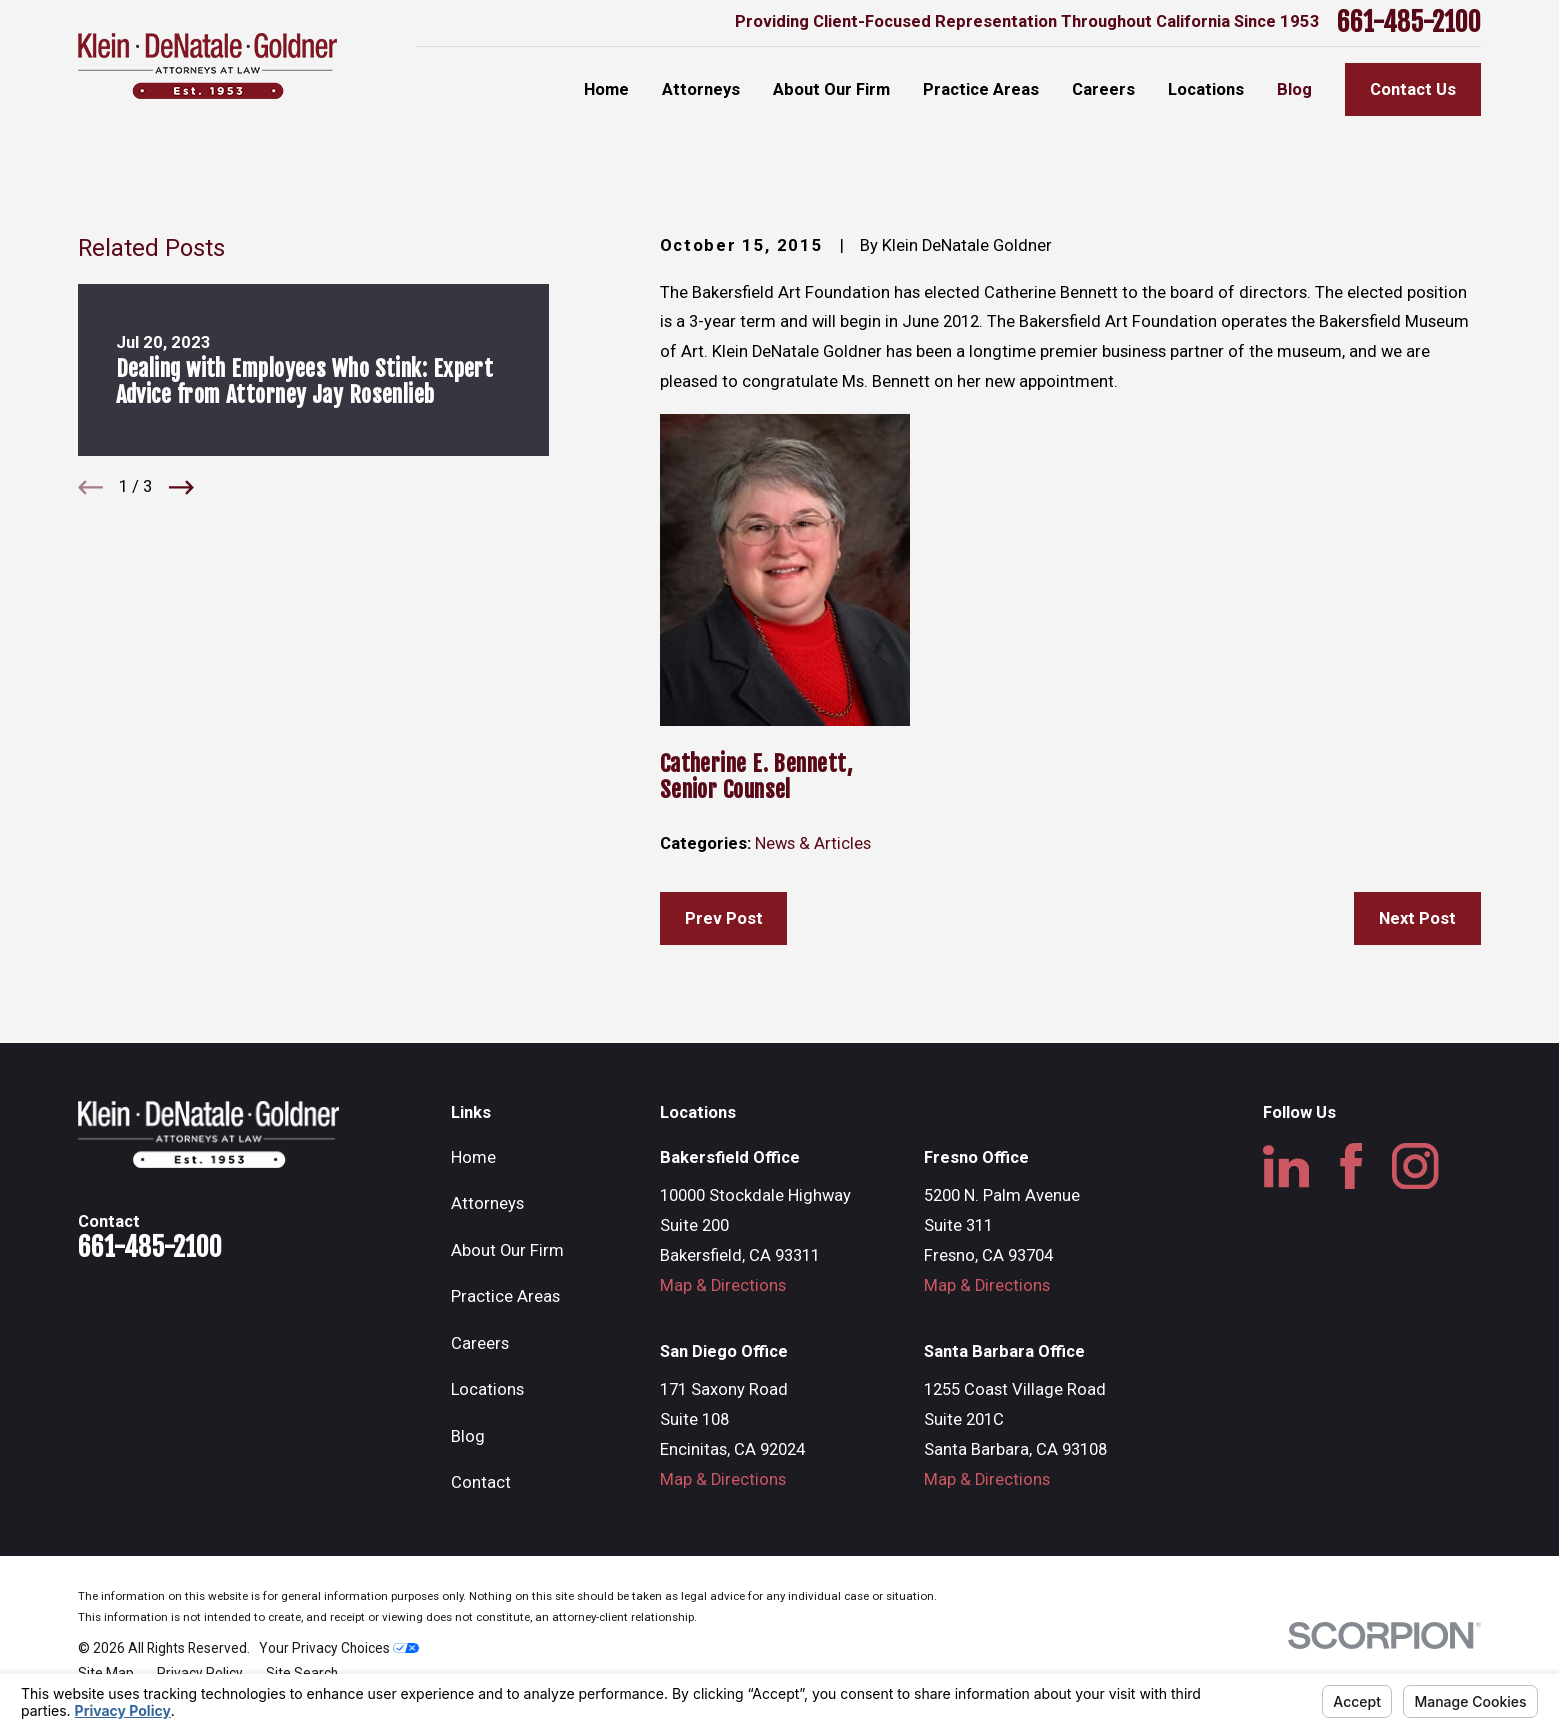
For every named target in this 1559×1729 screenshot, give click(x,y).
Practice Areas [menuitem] (981, 89)
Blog (468, 1436)
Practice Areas (505, 1296)
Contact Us (1413, 89)
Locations (487, 1389)
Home (473, 1157)
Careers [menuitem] (1103, 89)
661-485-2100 (1409, 23)
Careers (480, 1343)
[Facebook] (1351, 1166)
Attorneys (487, 1203)
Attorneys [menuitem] (701, 89)
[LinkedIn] (1286, 1166)
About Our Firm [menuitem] (831, 89)
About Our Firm (507, 1250)
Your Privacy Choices (339, 1648)
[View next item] (181, 487)
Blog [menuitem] (1294, 89)
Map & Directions (723, 1285)
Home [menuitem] (606, 89)
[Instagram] (1415, 1166)
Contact (481, 1482)
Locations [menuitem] (1206, 89)
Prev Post (724, 918)
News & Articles (813, 843)
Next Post (1417, 918)
